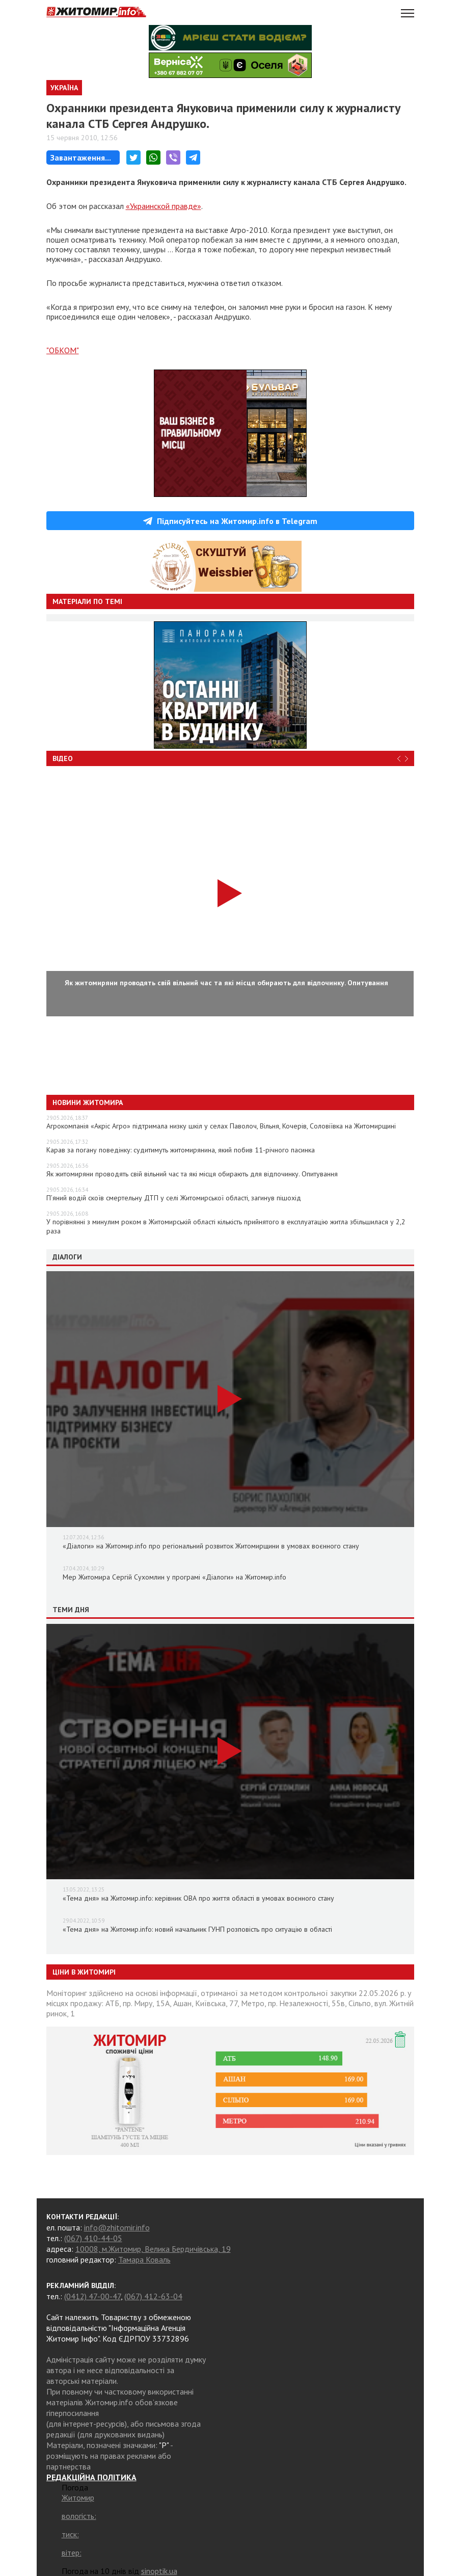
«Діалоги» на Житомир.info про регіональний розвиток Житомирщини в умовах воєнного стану (211, 1545)
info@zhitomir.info (117, 2227)
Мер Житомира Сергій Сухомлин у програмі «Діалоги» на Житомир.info (174, 1577)
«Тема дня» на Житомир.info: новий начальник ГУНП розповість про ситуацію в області (197, 1929)
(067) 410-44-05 (93, 2238)
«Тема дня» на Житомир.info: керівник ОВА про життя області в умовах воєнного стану (198, 1898)
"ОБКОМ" (62, 350)
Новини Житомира (87, 1102)
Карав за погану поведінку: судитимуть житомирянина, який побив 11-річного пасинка (180, 1149)
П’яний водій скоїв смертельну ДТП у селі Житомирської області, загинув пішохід (173, 1197)
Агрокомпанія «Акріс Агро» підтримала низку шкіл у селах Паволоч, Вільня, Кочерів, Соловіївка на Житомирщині (221, 1126)
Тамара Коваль (144, 2259)
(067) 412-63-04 (153, 2296)
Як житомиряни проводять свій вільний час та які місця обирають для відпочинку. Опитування (192, 1173)
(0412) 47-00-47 (92, 2296)
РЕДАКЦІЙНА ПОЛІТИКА (91, 2477)
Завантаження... (80, 157)
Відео (62, 758)
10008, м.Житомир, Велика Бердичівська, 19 (153, 2249)
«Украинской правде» (163, 206)
